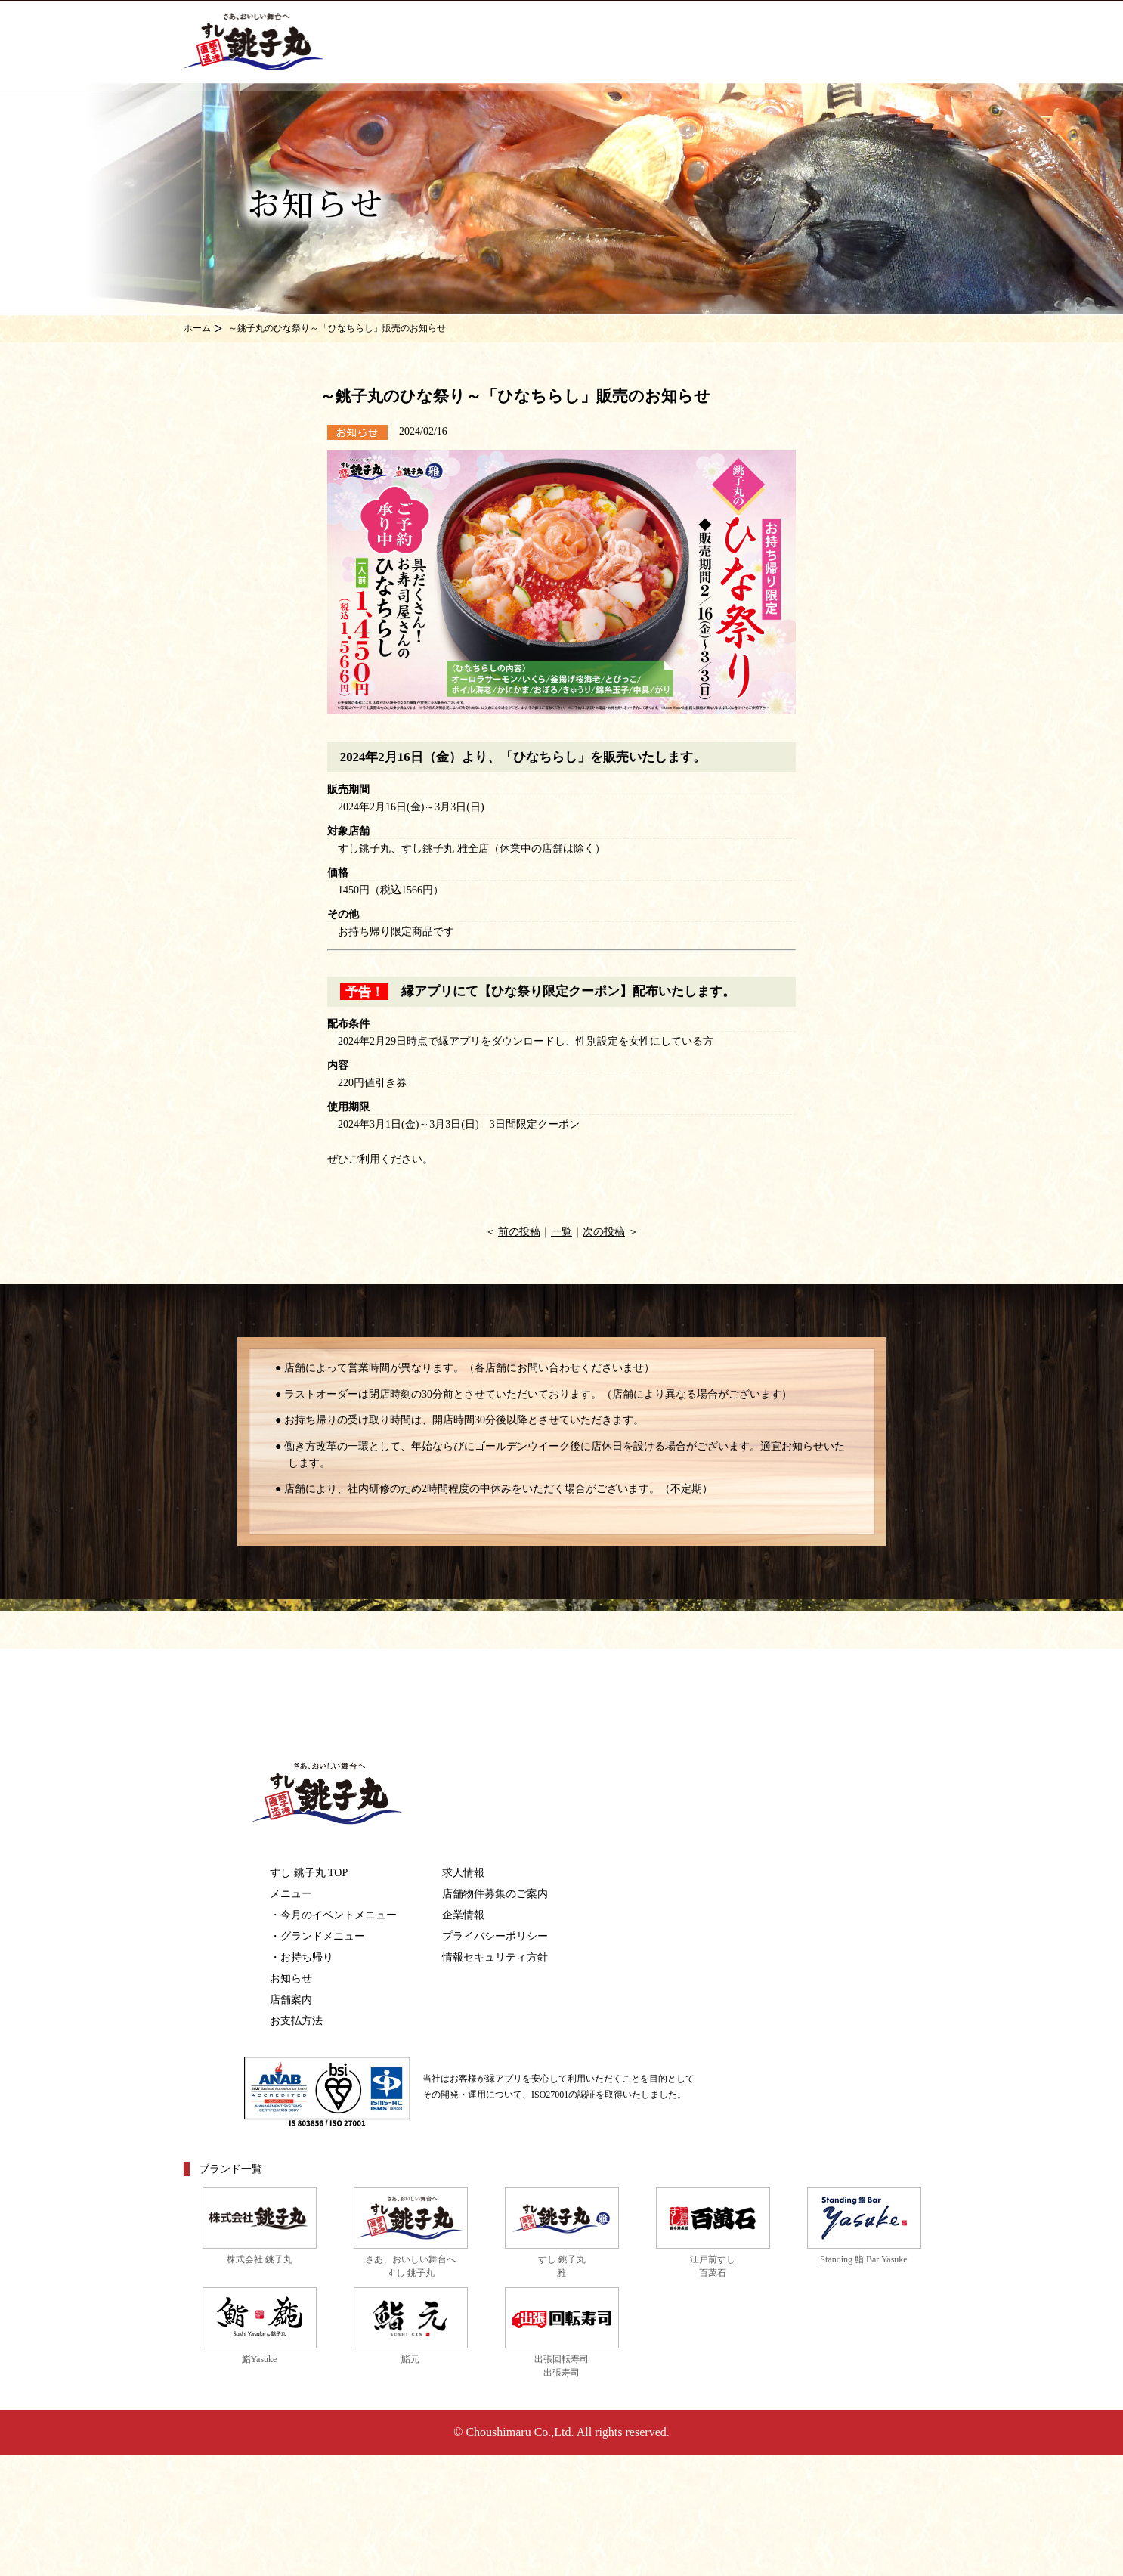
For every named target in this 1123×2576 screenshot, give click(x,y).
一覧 (561, 1231)
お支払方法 (296, 2020)
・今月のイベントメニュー (333, 1915)
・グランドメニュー (317, 1936)
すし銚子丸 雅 (434, 848)
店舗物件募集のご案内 (495, 1893)
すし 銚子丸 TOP (309, 1872)
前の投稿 (519, 1231)
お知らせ (291, 1978)
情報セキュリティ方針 (495, 1957)
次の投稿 (604, 1231)
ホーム (197, 328)
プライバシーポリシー (495, 1936)
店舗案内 (291, 1999)
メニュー (291, 1893)
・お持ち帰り (301, 1957)
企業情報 (463, 1915)
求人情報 (463, 1872)
